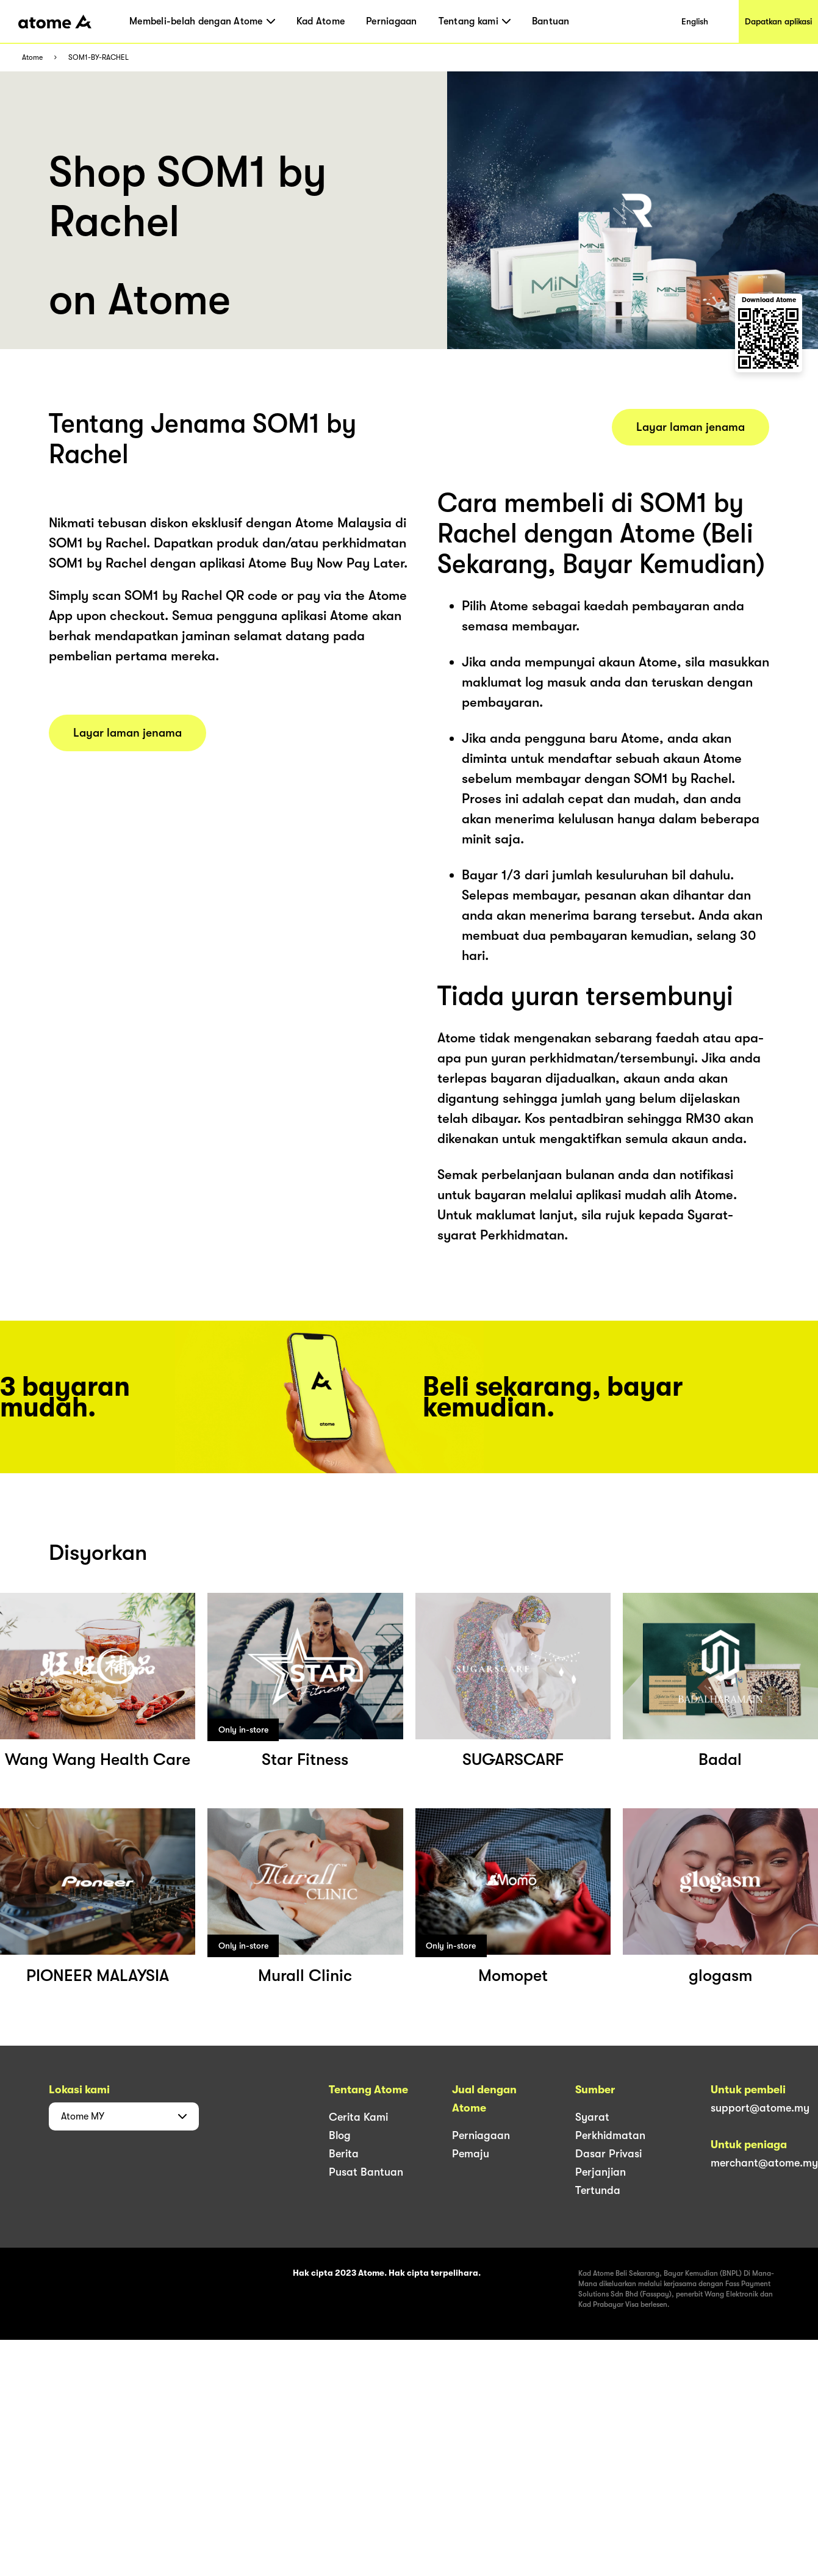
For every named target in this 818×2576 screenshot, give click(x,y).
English (694, 21)
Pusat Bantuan (366, 2172)
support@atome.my (760, 2108)
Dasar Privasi (608, 2154)
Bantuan (551, 21)
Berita (344, 2154)
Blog (340, 2135)
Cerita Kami (358, 2117)
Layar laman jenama (127, 733)
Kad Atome (320, 21)
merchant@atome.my (764, 2163)
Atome (32, 58)
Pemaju (470, 2154)
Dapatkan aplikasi (778, 21)
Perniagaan (391, 21)
